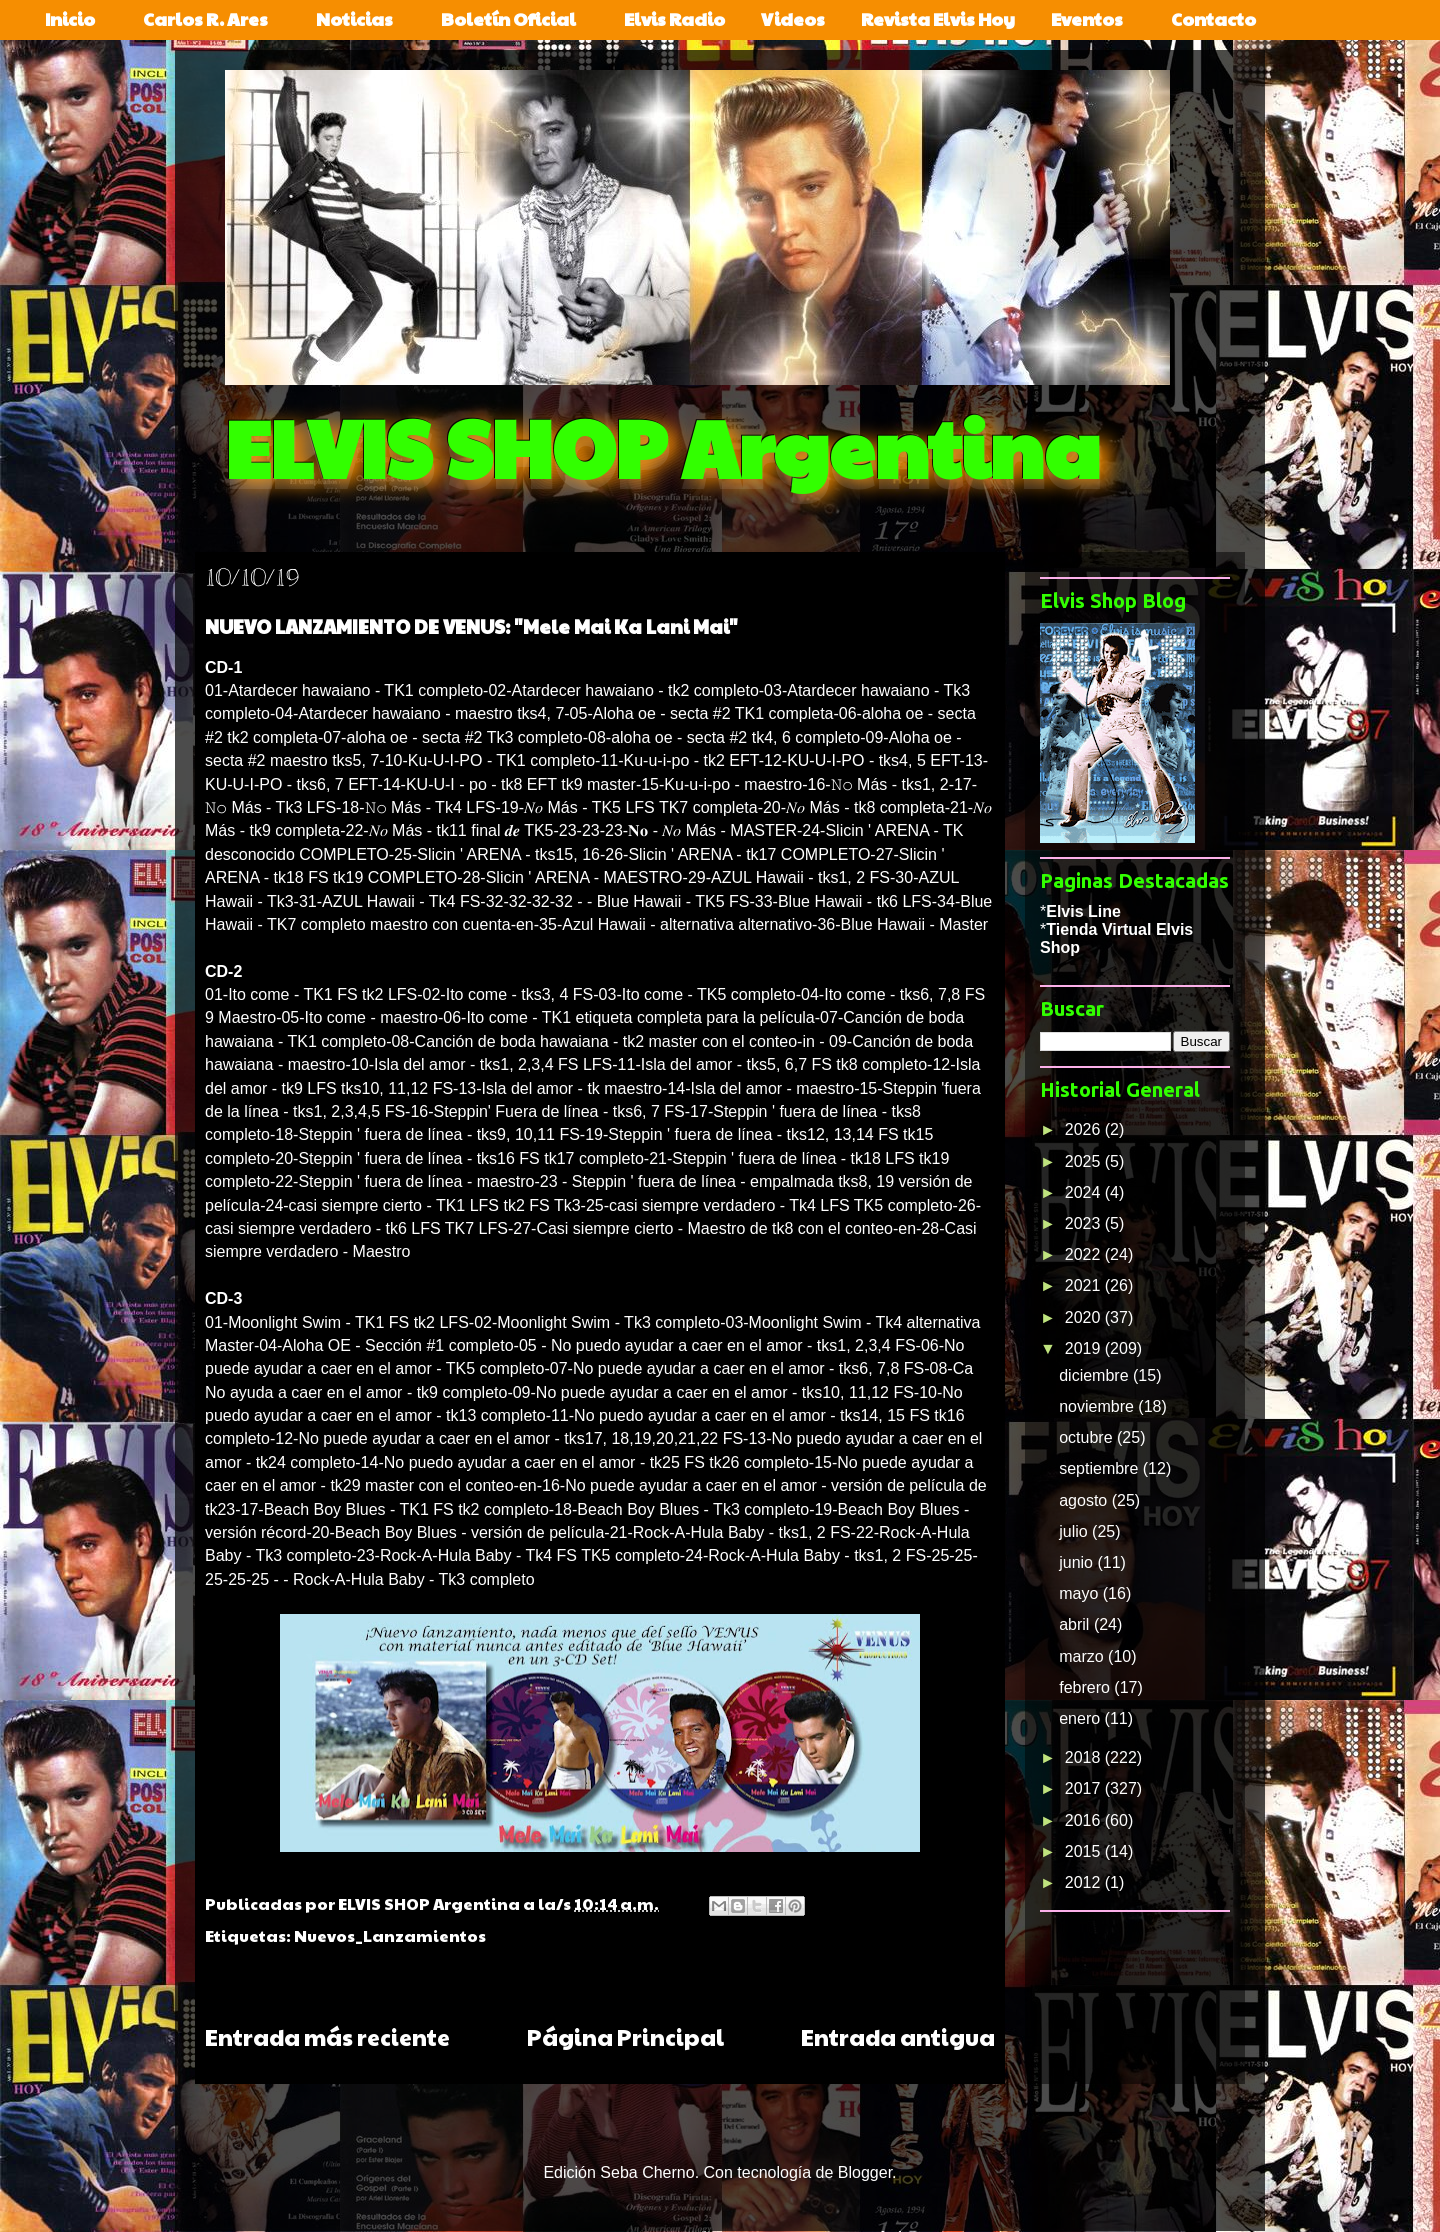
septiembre (1101, 1468)
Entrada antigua (898, 2036)
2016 (1085, 1820)
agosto (1085, 1500)
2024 (1085, 1192)
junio (1078, 1562)
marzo (1083, 1656)
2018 (1085, 1757)
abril (1076, 1624)
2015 (1085, 1851)
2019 (1085, 1348)
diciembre (1096, 1375)
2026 (1085, 1129)
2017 (1085, 1788)
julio (1075, 1531)
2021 (1085, 1285)
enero (1081, 1718)
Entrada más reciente (327, 2036)
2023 (1085, 1223)
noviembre (1098, 1406)
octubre (1088, 1437)
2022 (1085, 1254)
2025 (1085, 1161)
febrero (1086, 1687)
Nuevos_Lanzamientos (390, 1935)
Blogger (865, 2172)
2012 (1085, 1882)
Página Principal (625, 2036)
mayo (1081, 1593)
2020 (1085, 1317)
